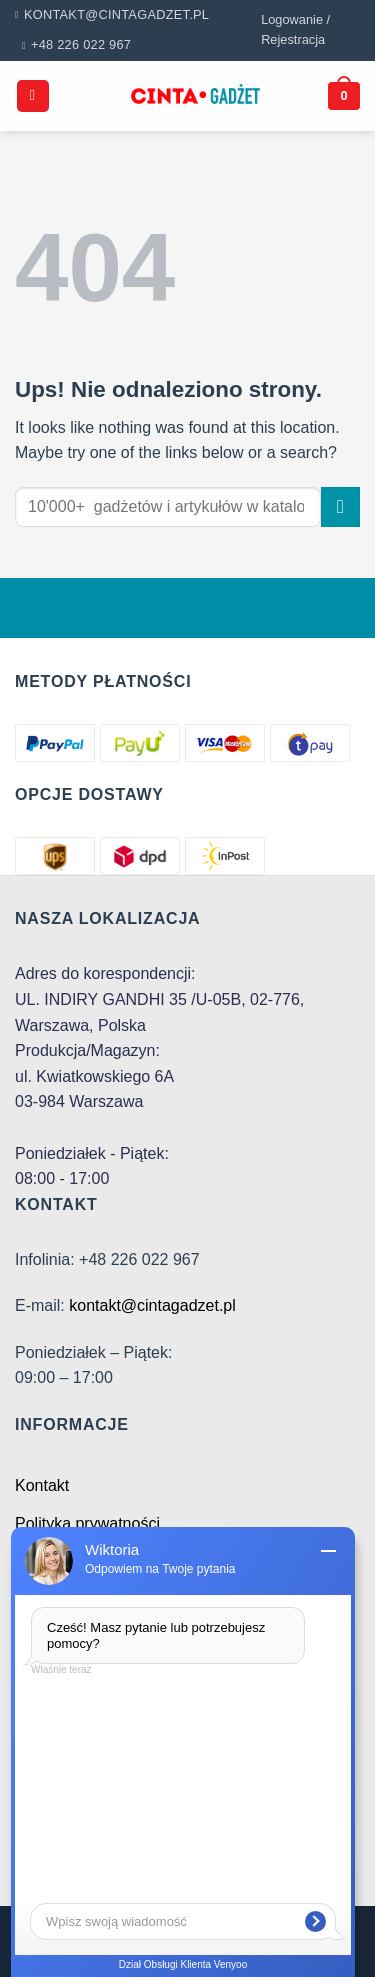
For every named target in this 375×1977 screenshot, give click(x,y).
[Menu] (33, 96)
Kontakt (42, 1485)
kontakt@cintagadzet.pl (152, 1305)
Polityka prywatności (87, 1523)
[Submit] (340, 506)
